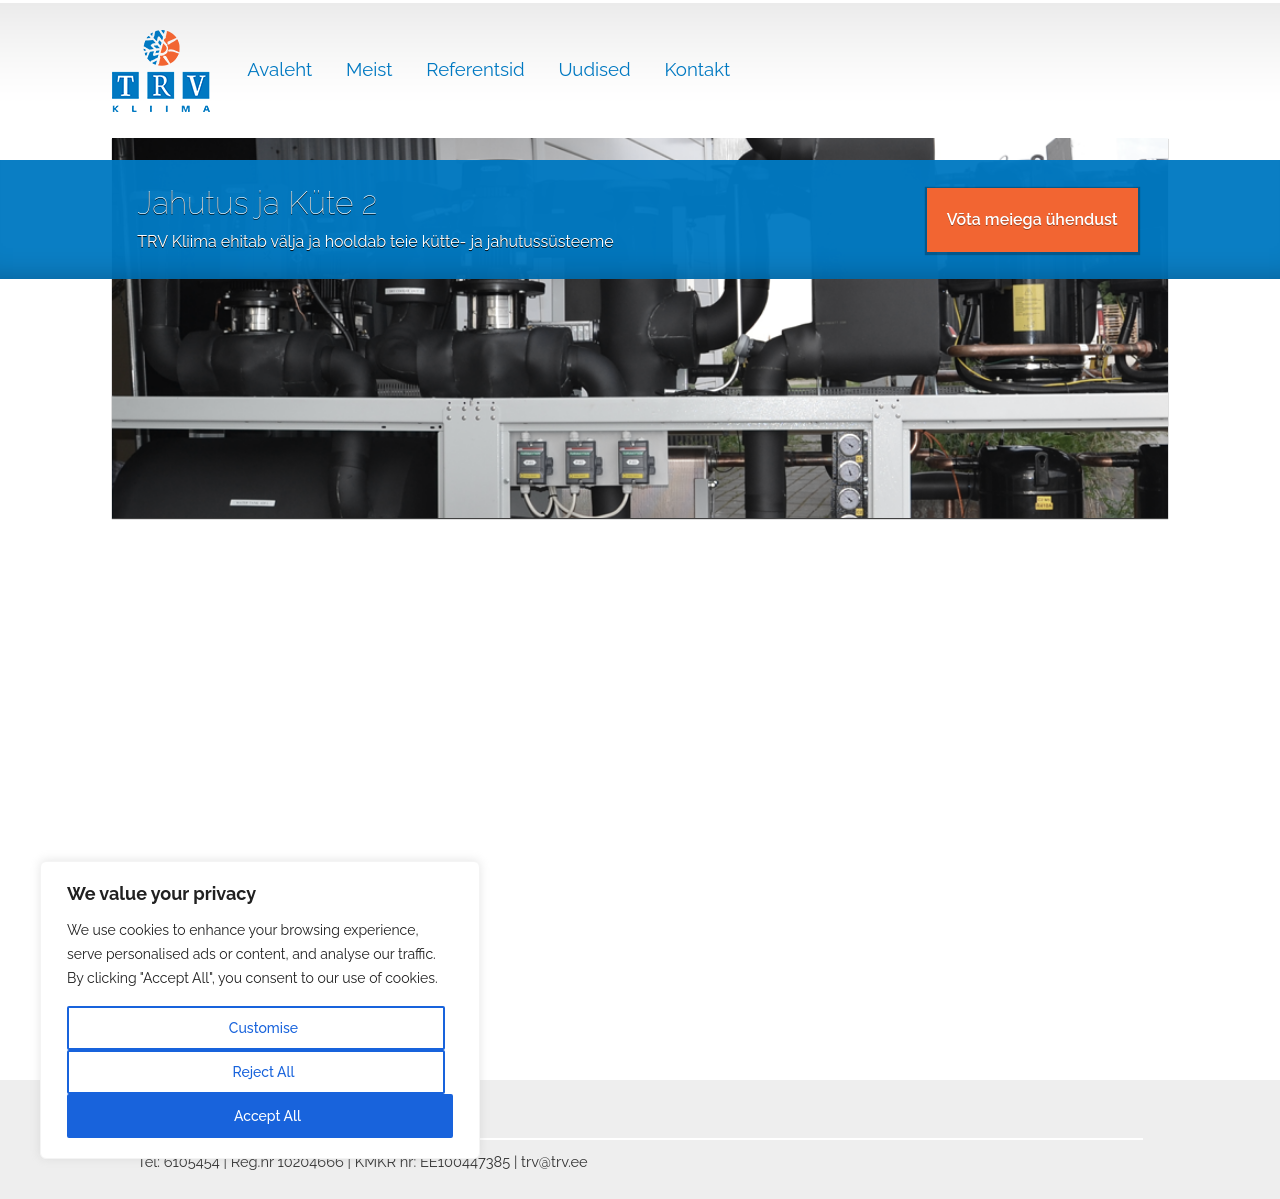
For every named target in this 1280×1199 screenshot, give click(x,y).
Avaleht (279, 69)
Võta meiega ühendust (1032, 219)
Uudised (594, 69)
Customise (263, 1028)
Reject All (263, 1072)
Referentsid (475, 69)
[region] (260, 1010)
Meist (369, 69)
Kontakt (697, 69)
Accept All (267, 1116)
